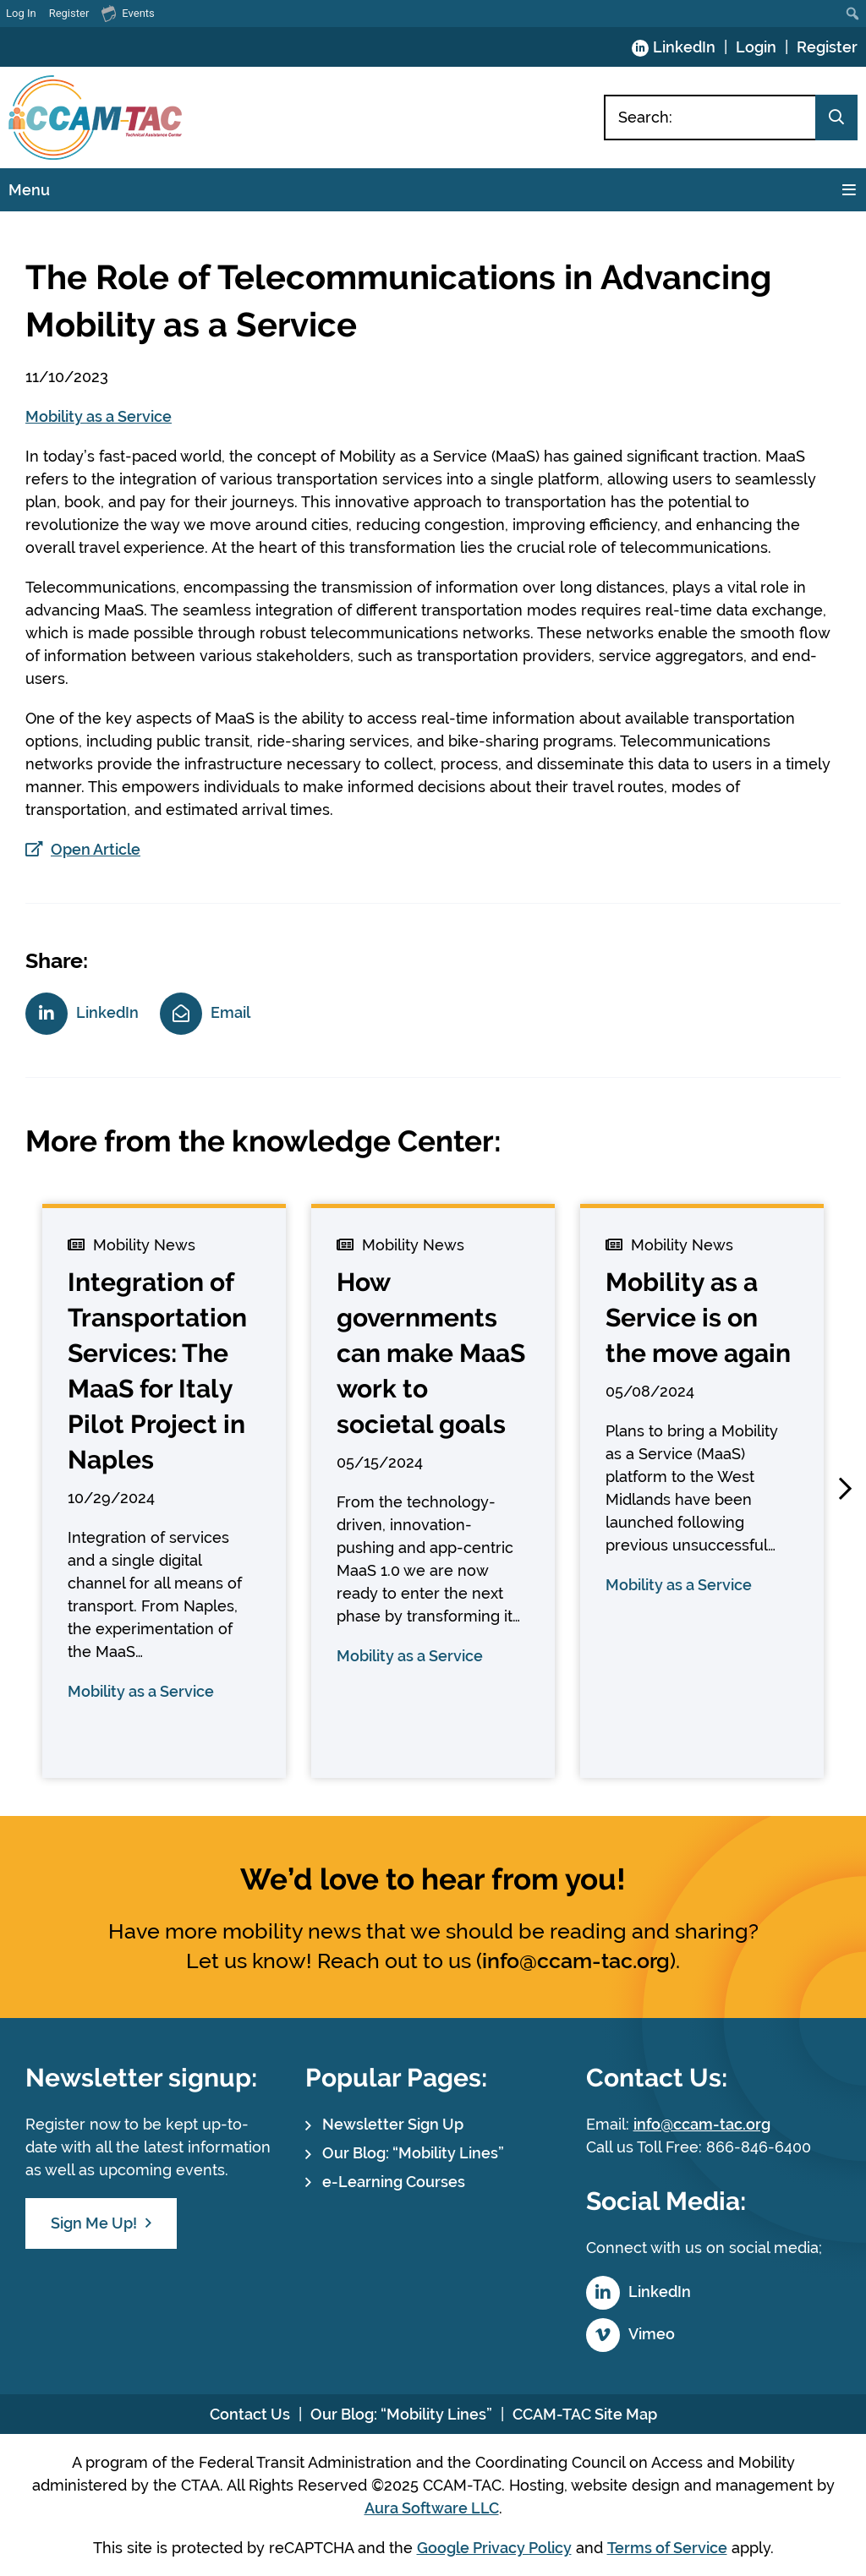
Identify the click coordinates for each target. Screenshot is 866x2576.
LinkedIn (684, 47)
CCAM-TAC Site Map (584, 2414)
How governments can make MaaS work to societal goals (431, 1353)
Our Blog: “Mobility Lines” (413, 2153)
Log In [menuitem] (21, 13)
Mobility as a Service (98, 416)
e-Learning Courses (393, 2181)
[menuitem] (853, 13)
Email (230, 1012)
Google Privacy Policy (494, 2548)
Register (827, 47)
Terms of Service (667, 2548)
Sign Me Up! (94, 2223)
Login (756, 47)
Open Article (95, 849)
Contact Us (250, 2414)
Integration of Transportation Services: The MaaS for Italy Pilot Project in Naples (157, 1370)
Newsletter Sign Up (392, 2124)
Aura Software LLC (431, 2508)
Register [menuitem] (69, 13)
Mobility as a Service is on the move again (698, 1317)
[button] (845, 1489)
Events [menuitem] (127, 12)
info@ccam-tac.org (576, 1960)
